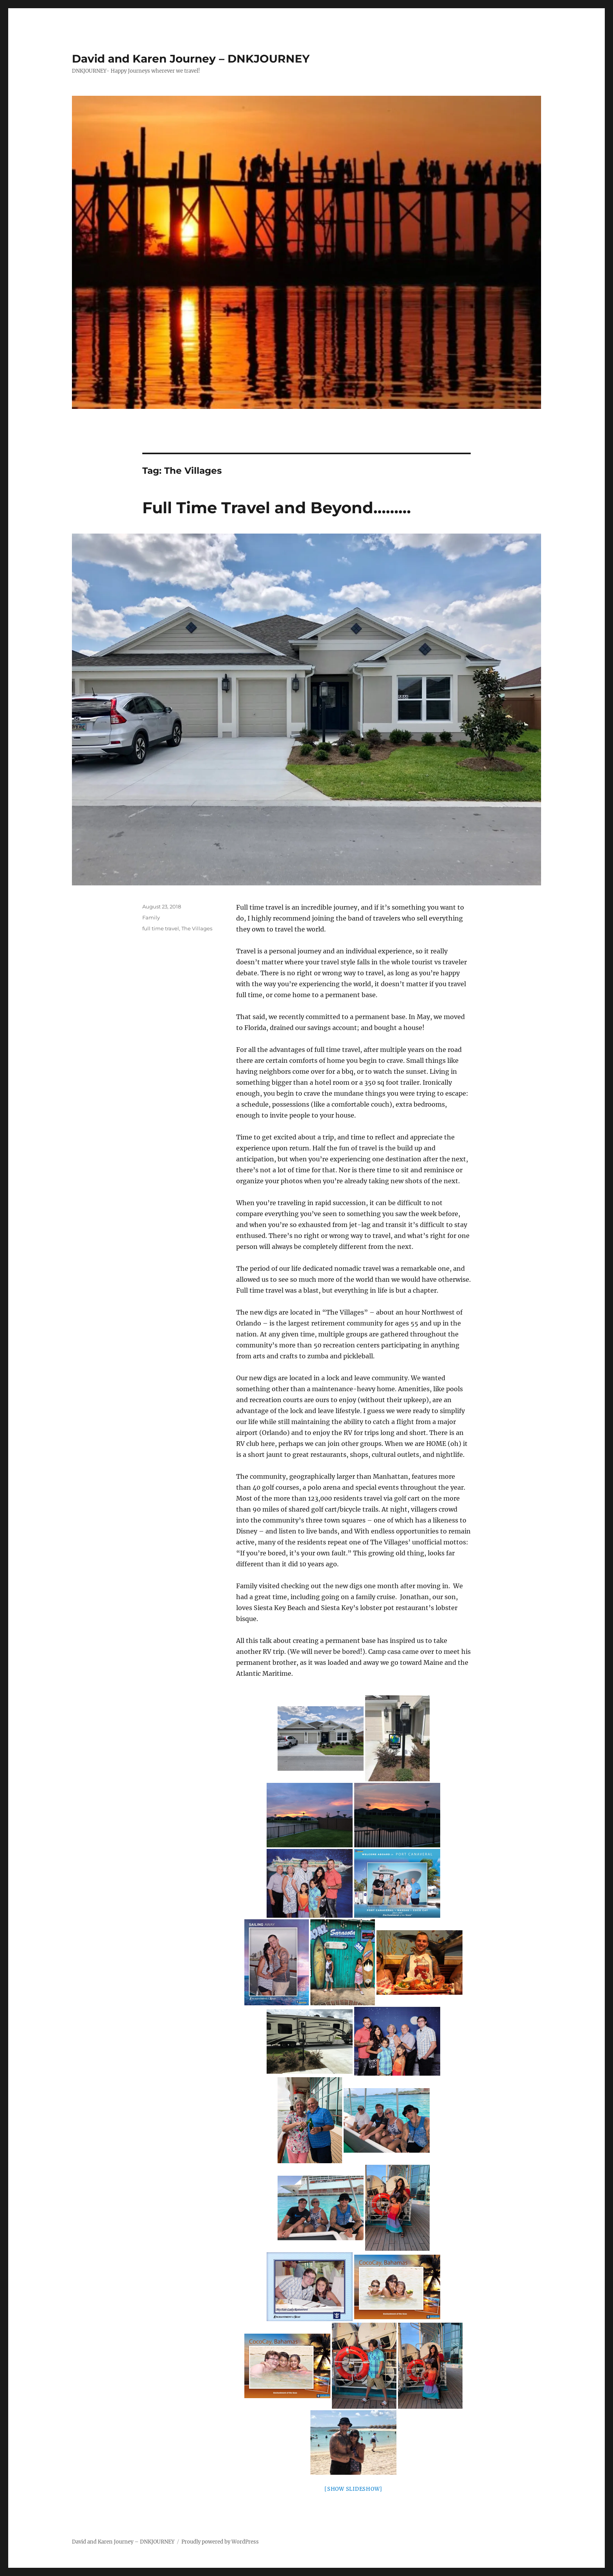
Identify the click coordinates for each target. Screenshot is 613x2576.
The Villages (196, 928)
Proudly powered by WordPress (220, 2541)
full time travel (160, 928)
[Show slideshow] (353, 2489)
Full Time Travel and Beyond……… (276, 507)
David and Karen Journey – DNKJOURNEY (191, 58)
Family (151, 917)
